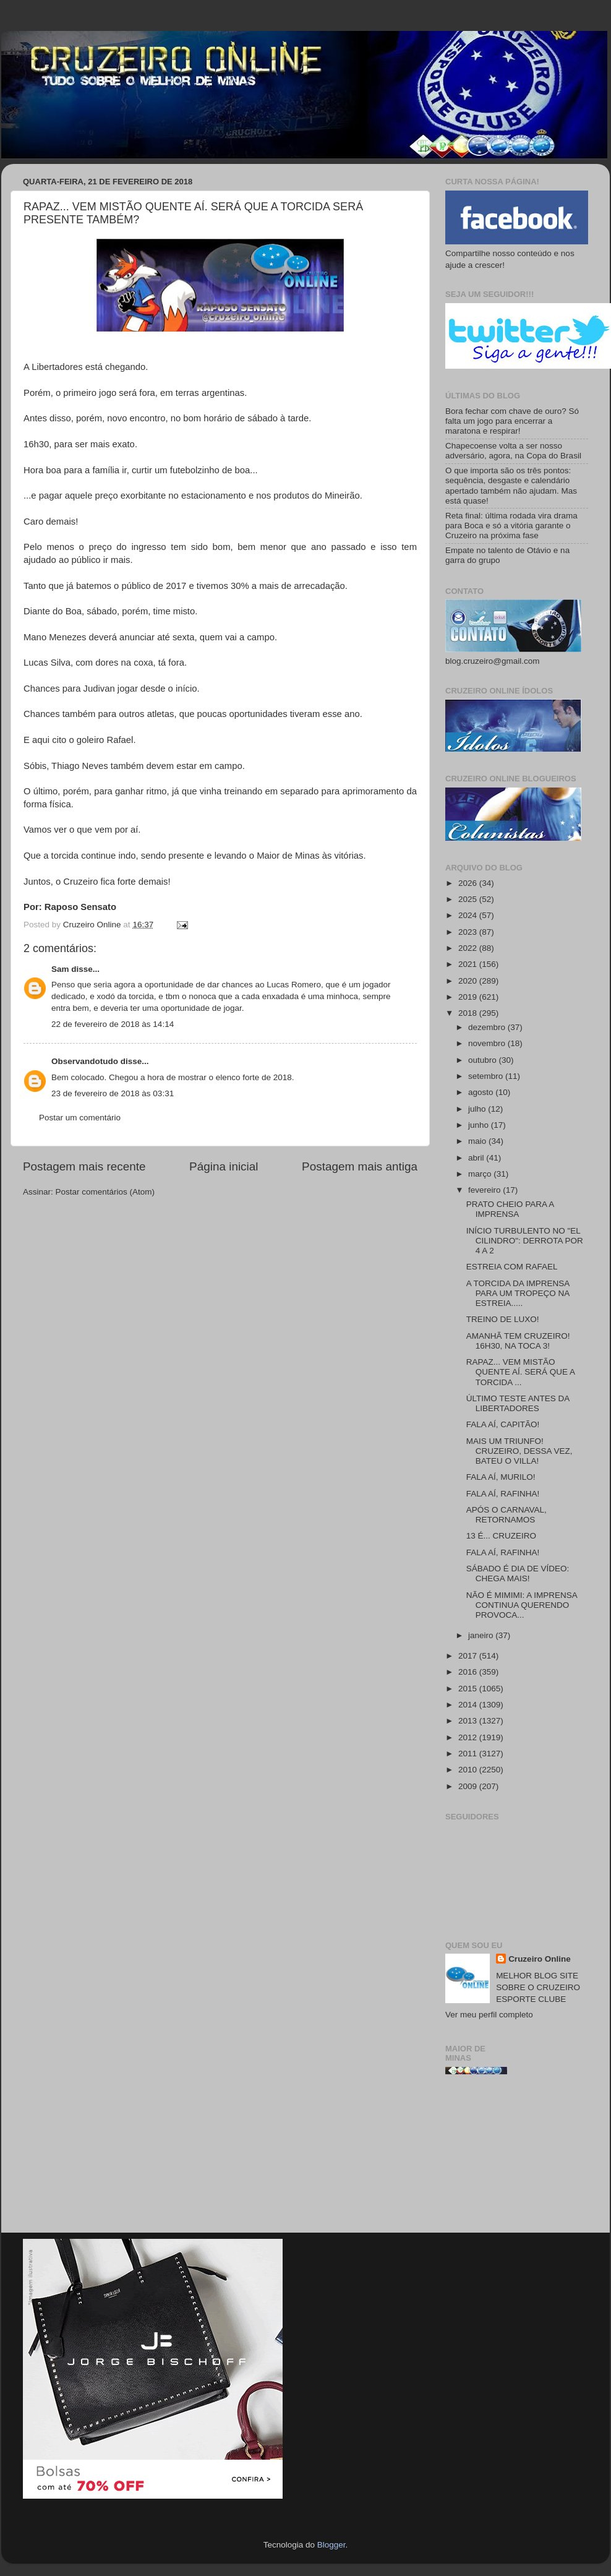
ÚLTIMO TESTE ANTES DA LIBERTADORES (518, 1403)
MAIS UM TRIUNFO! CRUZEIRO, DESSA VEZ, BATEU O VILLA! (519, 1451)
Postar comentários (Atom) (105, 1191)
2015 (468, 1688)
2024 (468, 915)
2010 (468, 1769)
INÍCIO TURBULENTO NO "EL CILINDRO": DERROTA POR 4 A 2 (524, 1240)
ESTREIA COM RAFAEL (512, 1266)
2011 (468, 1753)
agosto (481, 1092)
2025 (468, 899)
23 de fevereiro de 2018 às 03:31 (112, 1093)
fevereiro (485, 1190)
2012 (468, 1737)
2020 (468, 980)
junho (479, 1125)
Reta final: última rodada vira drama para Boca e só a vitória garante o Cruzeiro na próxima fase (511, 525)
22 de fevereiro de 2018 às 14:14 (112, 1024)
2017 (468, 1655)
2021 (468, 964)
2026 (468, 883)
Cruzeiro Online (539, 1959)
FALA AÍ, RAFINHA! (503, 1493)
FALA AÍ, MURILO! (501, 1477)
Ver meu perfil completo (489, 2014)
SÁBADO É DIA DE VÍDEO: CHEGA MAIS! (518, 1573)
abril (477, 1157)
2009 (468, 1786)
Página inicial (223, 1166)
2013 (468, 1720)
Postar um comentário (80, 1117)
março (481, 1174)
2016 (468, 1672)
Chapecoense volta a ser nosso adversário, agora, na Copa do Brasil (513, 450)
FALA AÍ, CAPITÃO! (503, 1424)
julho (478, 1109)
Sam (60, 969)
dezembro (488, 1027)
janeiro (481, 1635)
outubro (483, 1060)
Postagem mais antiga (359, 1166)
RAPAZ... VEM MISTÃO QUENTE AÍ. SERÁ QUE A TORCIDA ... (520, 1371)
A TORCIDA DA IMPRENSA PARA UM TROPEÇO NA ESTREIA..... (518, 1293)
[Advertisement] (516, 2158)
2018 (468, 1013)
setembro (486, 1076)
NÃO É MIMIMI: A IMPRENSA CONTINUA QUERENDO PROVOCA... (521, 1605)
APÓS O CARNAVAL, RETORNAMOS (506, 1514)
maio (478, 1141)
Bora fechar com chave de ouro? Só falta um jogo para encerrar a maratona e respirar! (512, 421)
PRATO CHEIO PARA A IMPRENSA (510, 1209)
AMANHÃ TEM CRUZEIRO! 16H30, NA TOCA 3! (518, 1340)
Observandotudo (84, 1061)
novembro (488, 1043)
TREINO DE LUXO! (502, 1319)
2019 (468, 997)
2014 (468, 1704)
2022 (468, 948)
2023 (468, 932)
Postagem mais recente (84, 1166)
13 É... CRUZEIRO (501, 1535)
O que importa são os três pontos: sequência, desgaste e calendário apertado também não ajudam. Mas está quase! (511, 485)
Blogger (331, 2544)
